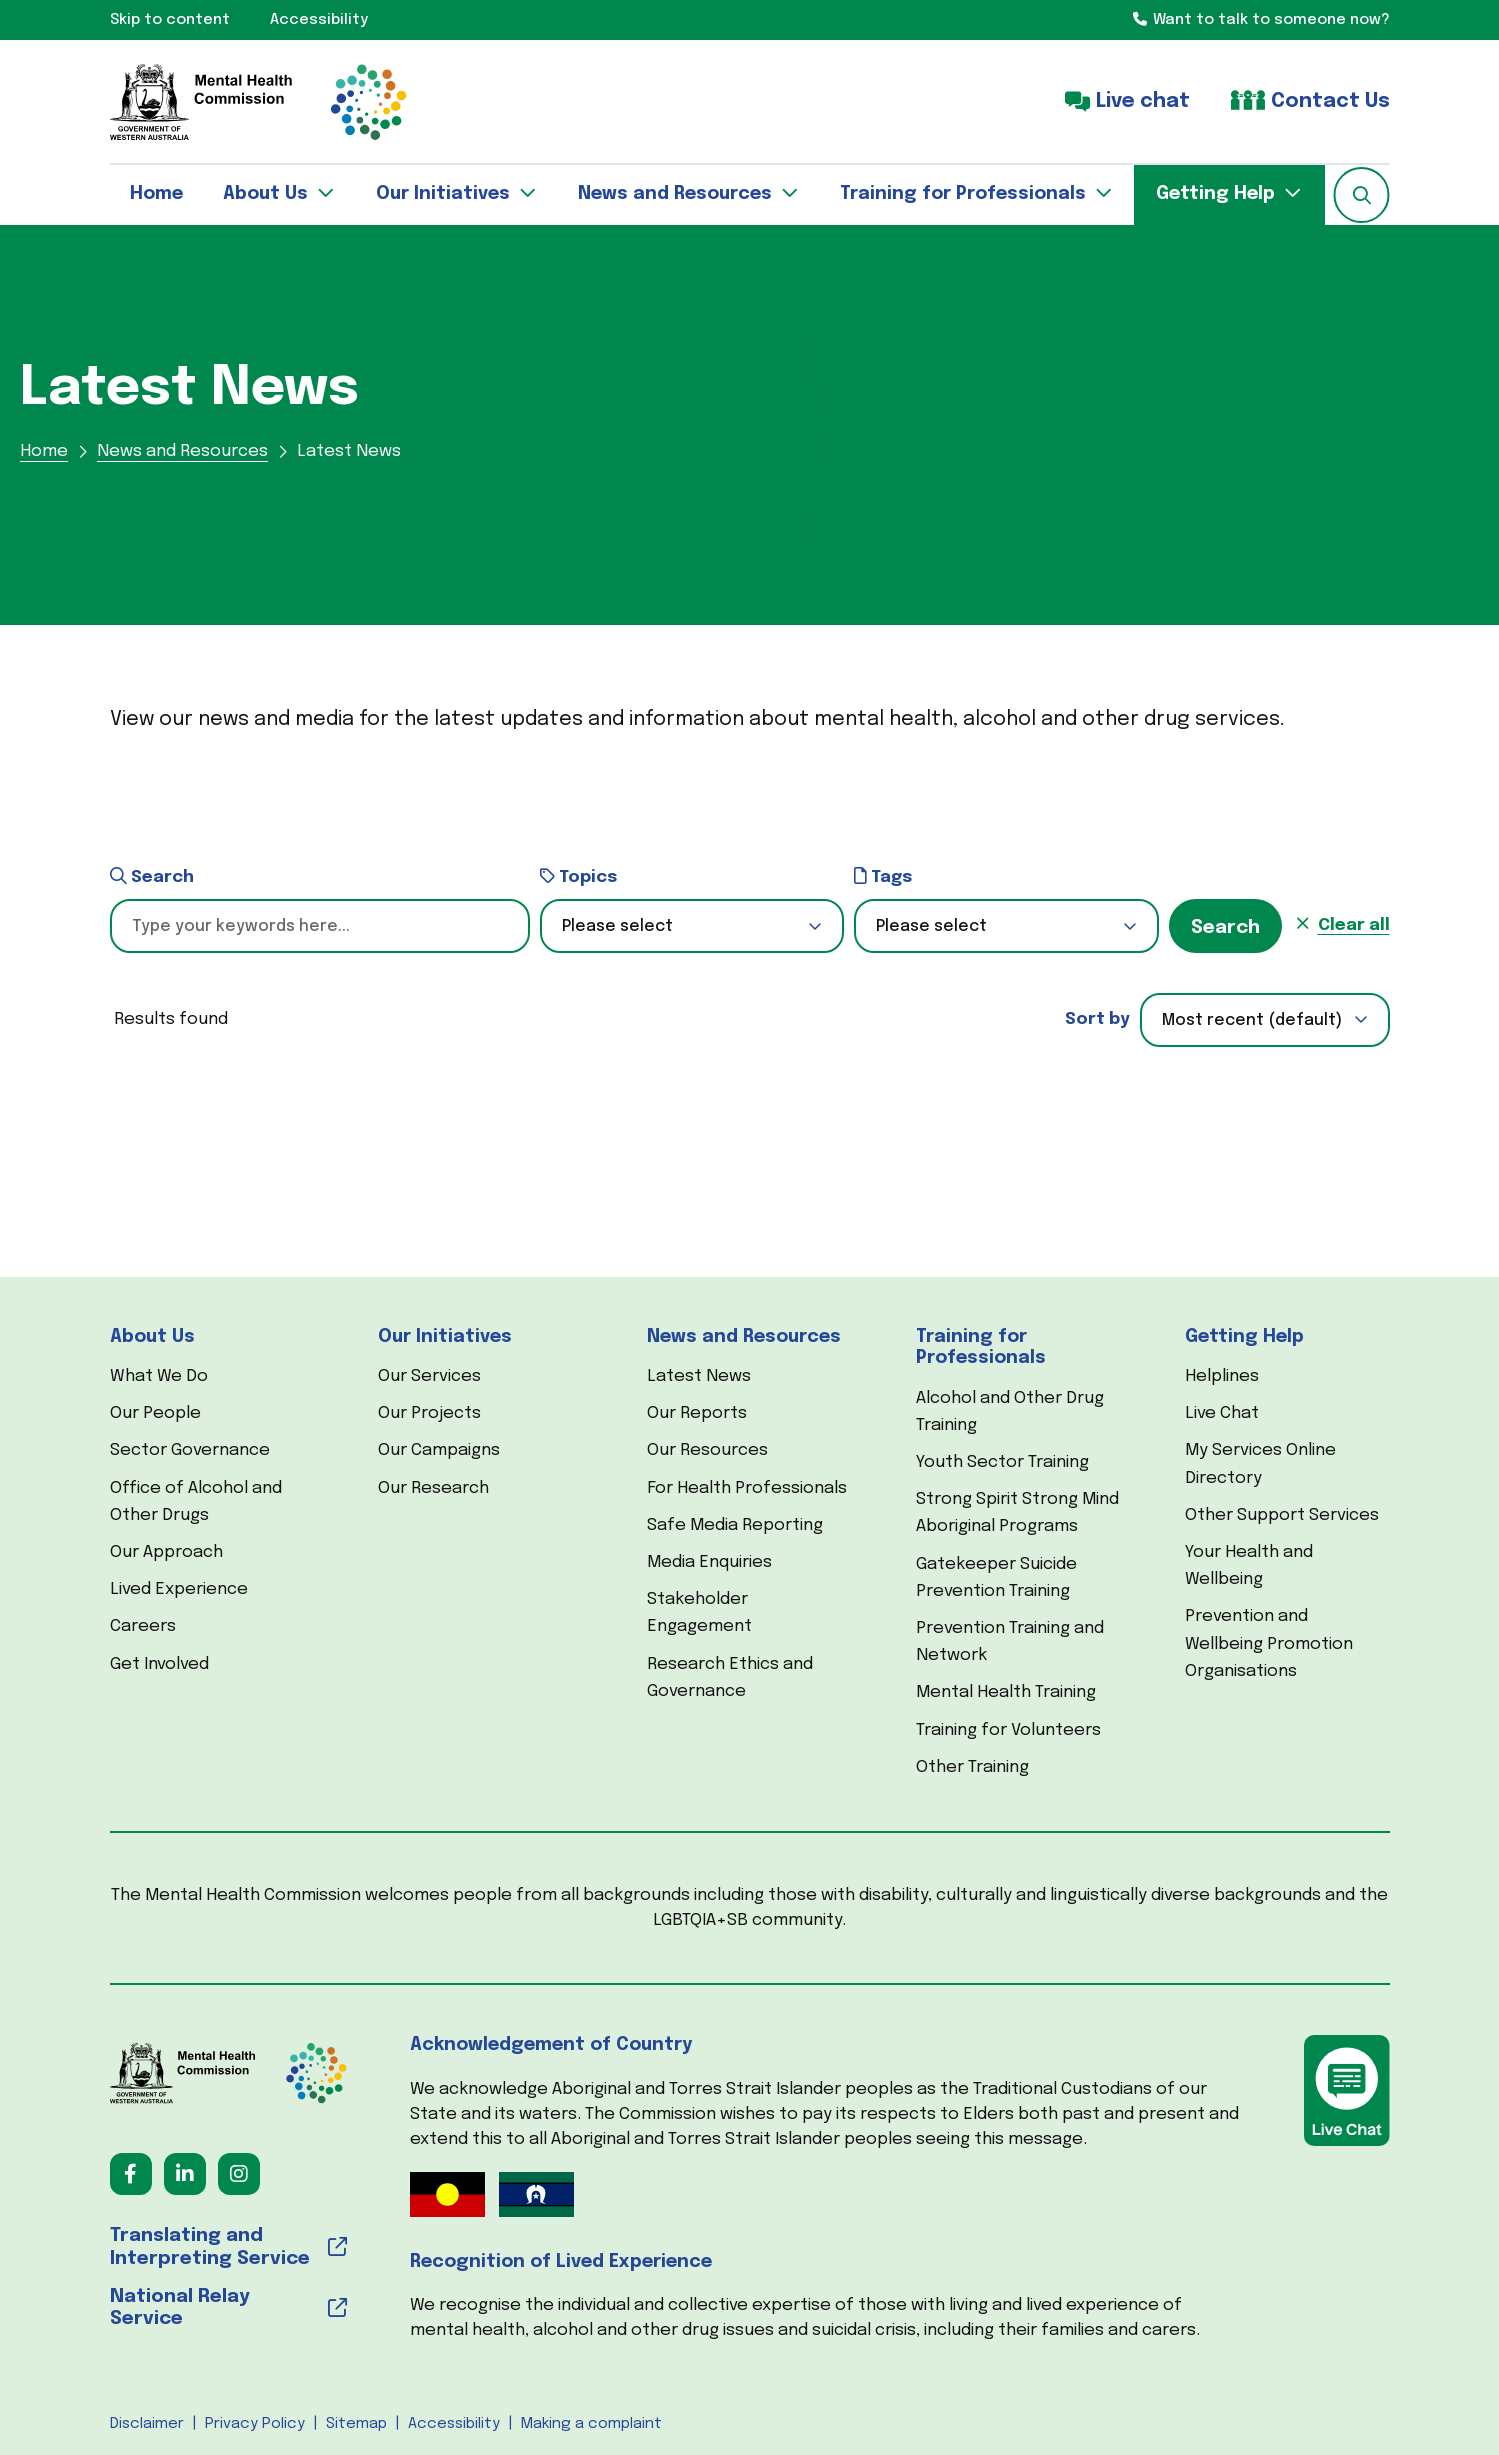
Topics (578, 876)
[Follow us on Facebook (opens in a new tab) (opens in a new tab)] (131, 2174)
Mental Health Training (1006, 1692)
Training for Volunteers (1008, 1730)
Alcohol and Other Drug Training (1010, 1412)
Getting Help (1244, 1337)
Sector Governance (190, 1450)
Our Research (433, 1488)
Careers (143, 1626)
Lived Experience (179, 1589)
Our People (155, 1413)
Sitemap (356, 2424)
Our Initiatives (445, 1337)
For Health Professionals (747, 1488)
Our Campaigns (439, 1450)
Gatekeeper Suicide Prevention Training (996, 1578)
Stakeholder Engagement (699, 1613)
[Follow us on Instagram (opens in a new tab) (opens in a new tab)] (239, 2174)
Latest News (699, 1376)
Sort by (1097, 1019)
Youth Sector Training (1002, 1462)
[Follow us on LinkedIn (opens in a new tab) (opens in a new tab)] (185, 2174)
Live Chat (1222, 1413)
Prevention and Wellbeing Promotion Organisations (1269, 1643)
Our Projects (429, 1413)
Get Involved (159, 1664)
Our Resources (707, 1450)
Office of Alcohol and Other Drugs (196, 1502)
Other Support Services (1282, 1515)
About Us (152, 1337)
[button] (1362, 195)
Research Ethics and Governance (730, 1678)
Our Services (429, 1376)
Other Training (972, 1767)
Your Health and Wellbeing (1249, 1566)
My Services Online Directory (1260, 1464)
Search (152, 876)
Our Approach (166, 1552)
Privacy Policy (255, 2424)
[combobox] (1265, 1020)
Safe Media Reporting (735, 1525)
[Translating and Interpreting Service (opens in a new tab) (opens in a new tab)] (228, 2248)
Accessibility (454, 2424)
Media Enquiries (709, 1562)
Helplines (1222, 1376)
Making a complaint (591, 2424)
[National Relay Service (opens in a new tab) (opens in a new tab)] (228, 2309)
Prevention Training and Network (1010, 1642)
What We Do (159, 1376)
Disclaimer (147, 2424)
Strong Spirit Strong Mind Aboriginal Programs (1017, 1513)
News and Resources (744, 1337)
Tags (883, 876)
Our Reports (697, 1413)
